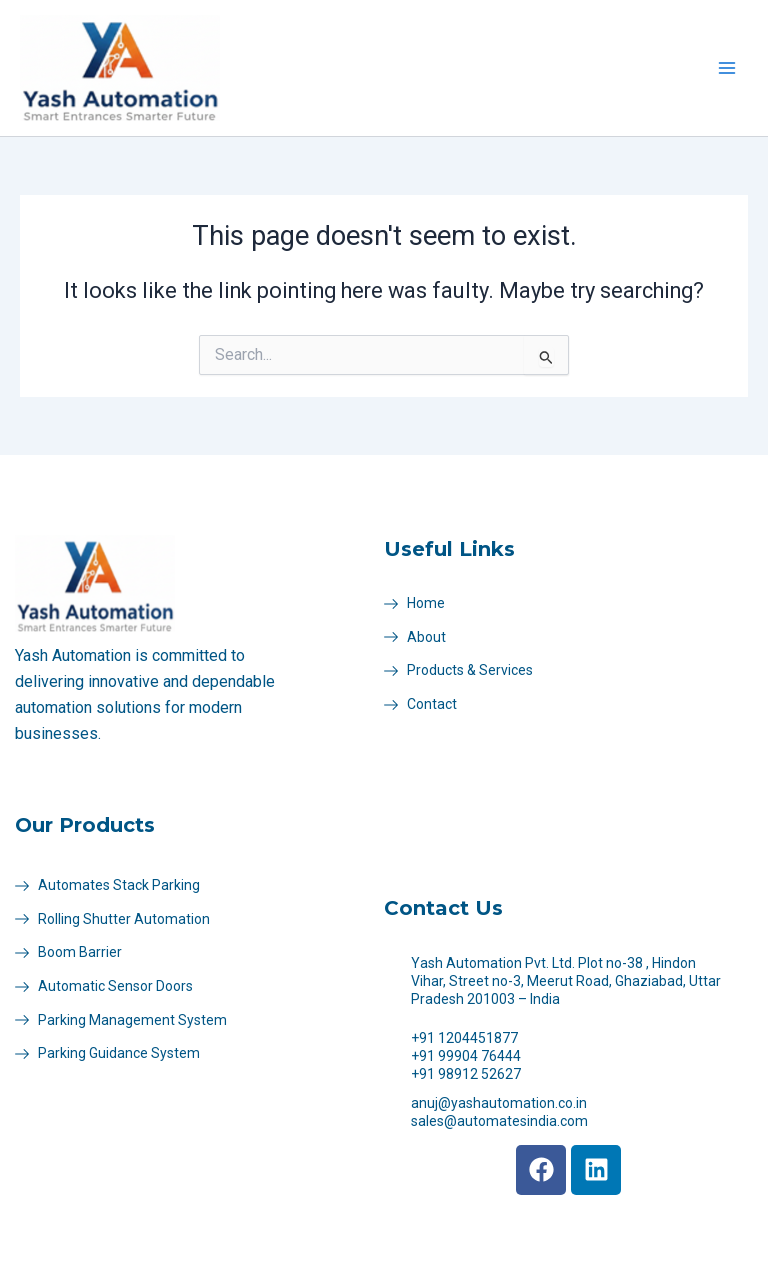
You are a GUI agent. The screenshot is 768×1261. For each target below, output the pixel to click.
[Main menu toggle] (727, 68)
